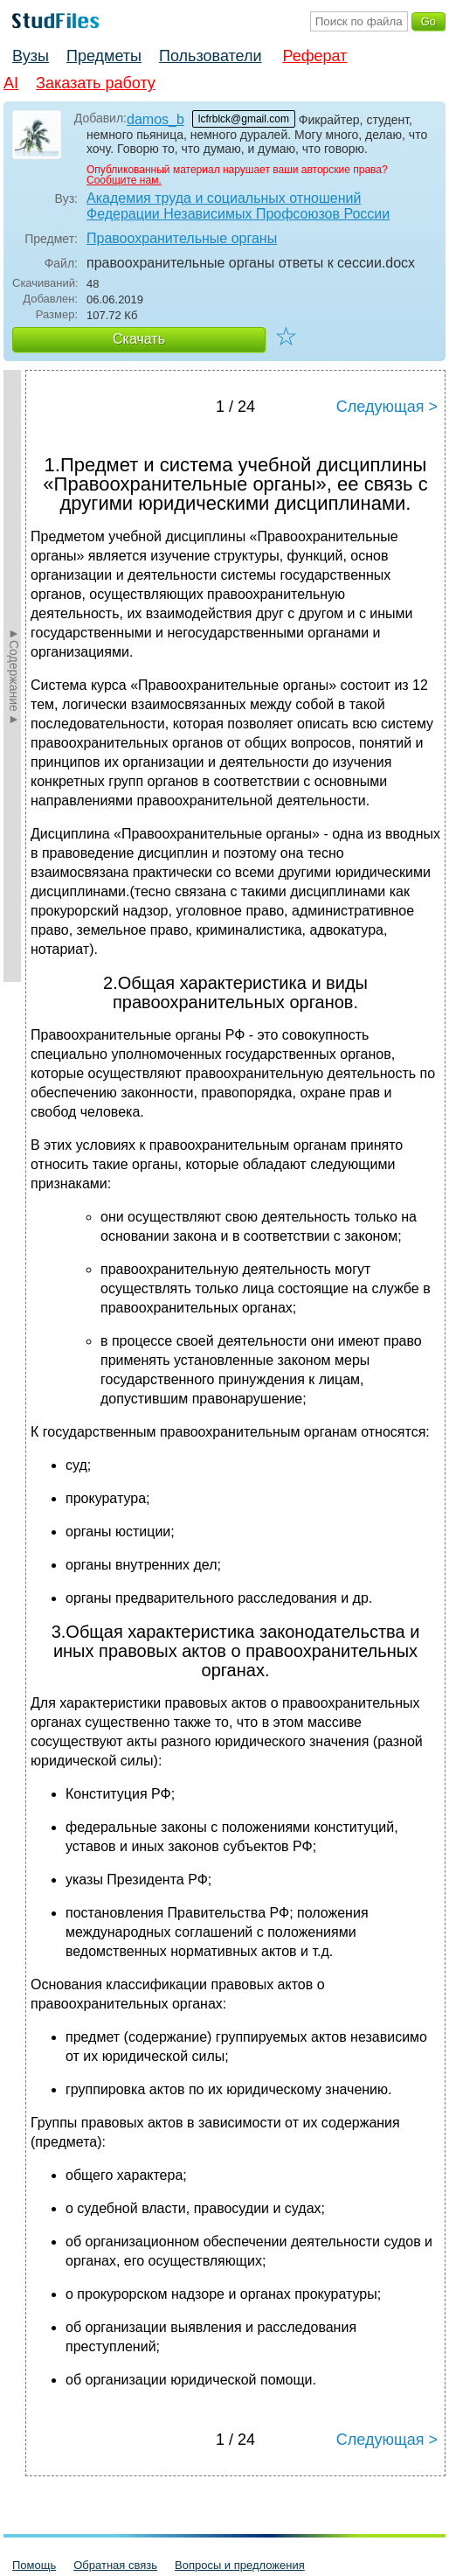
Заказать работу (95, 83)
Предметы (104, 56)
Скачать (139, 338)
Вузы (30, 56)
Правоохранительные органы (181, 238)
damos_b (155, 119)
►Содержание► (14, 676)
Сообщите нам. (124, 180)
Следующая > (387, 406)
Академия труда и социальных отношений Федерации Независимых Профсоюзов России (238, 206)
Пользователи (210, 56)
